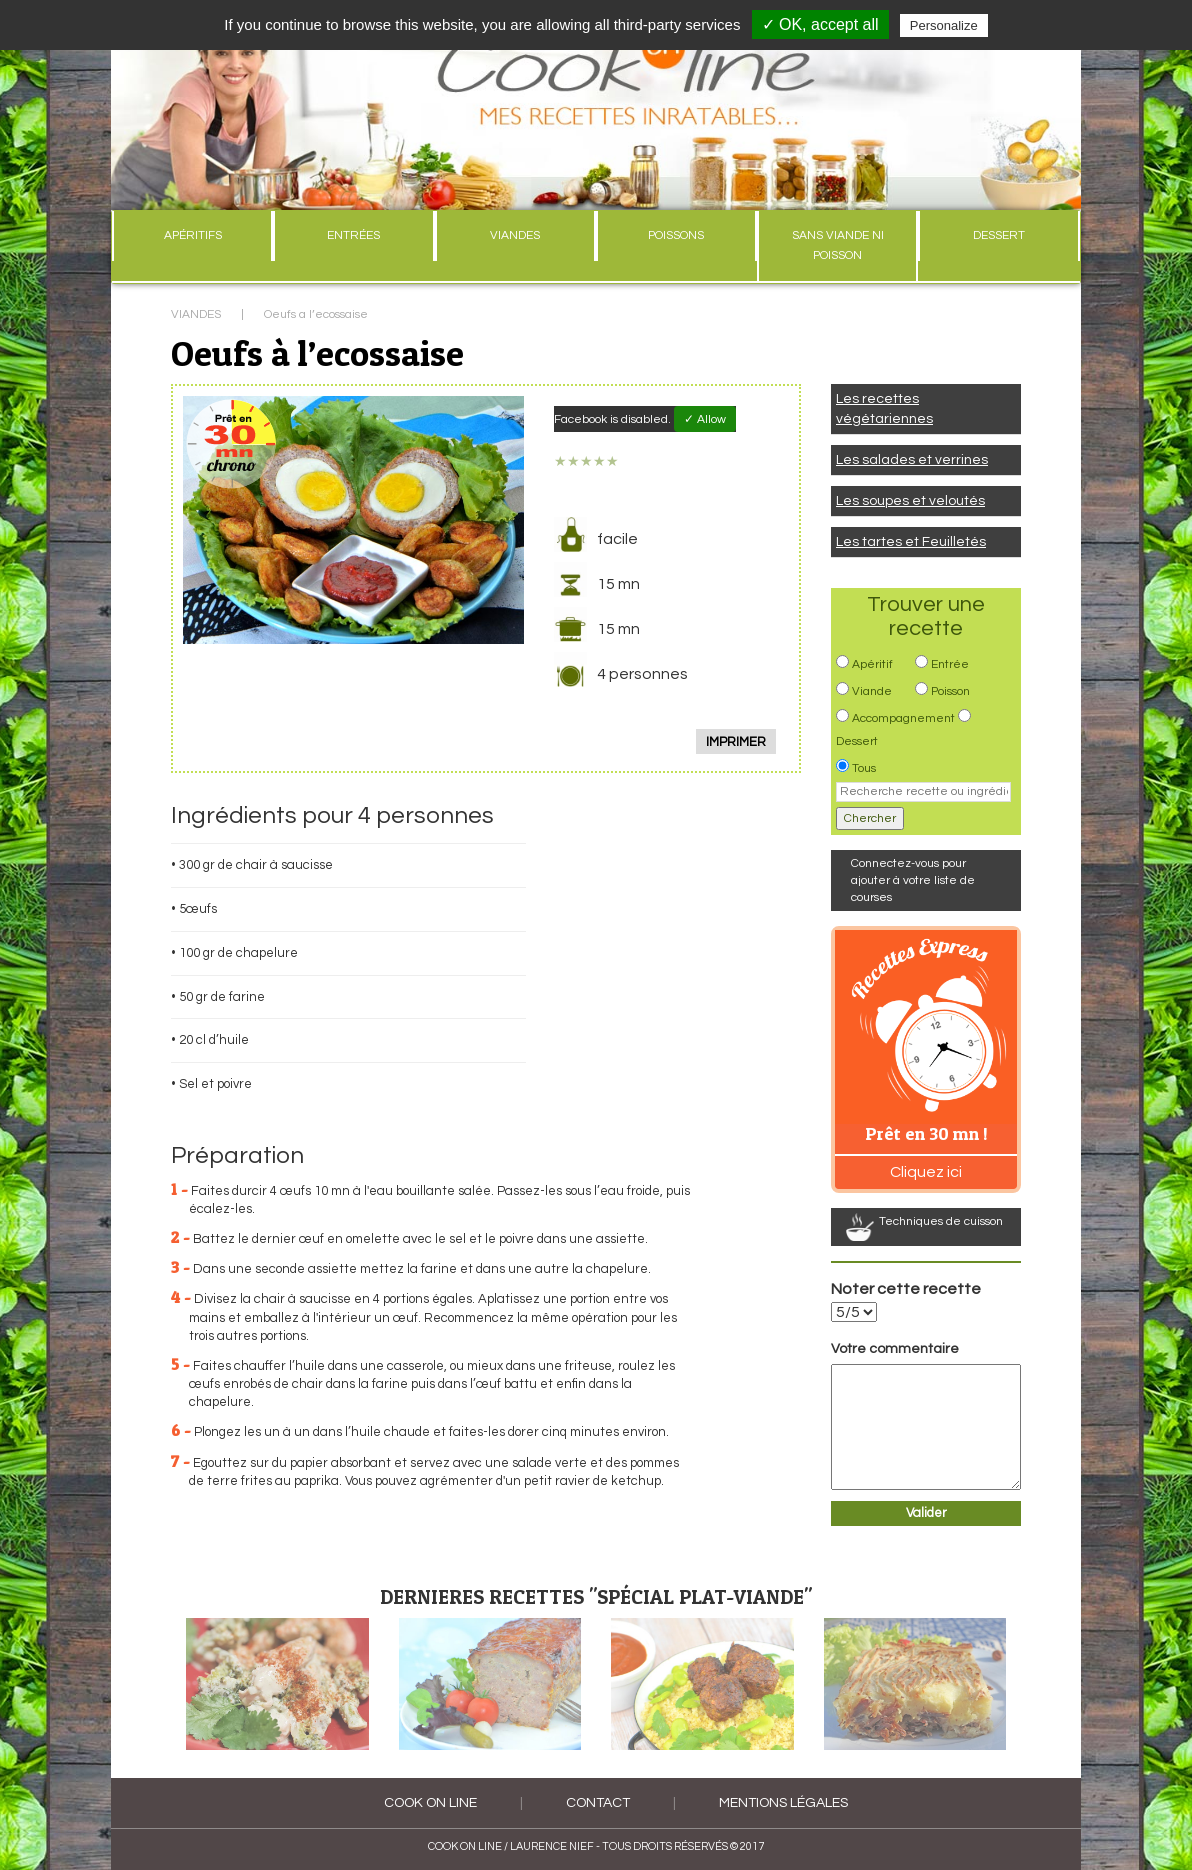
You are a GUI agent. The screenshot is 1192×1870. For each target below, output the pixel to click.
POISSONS (676, 235)
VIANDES (515, 235)
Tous (864, 768)
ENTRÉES (353, 235)
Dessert (857, 741)
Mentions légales (783, 1803)
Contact (598, 1803)
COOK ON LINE (430, 1803)
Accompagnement (903, 718)
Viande (872, 691)
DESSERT (999, 235)
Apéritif (872, 664)
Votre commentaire (895, 1349)
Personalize (944, 25)
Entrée (950, 664)
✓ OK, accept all (820, 24)
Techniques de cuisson (941, 1221)
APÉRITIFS (193, 235)
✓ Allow (705, 419)
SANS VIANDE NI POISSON (838, 245)
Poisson (950, 691)
